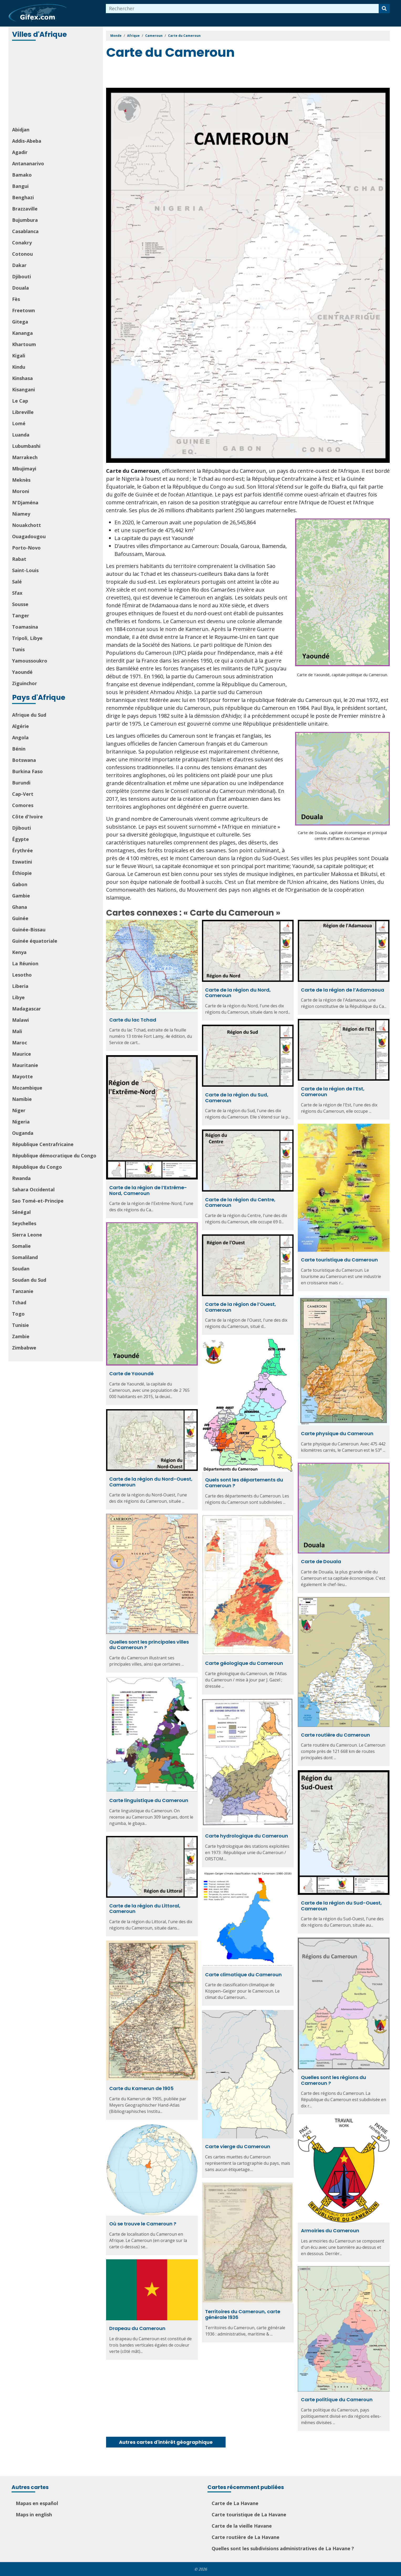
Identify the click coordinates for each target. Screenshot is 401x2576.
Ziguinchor (24, 683)
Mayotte (22, 1076)
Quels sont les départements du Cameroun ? (244, 1482)
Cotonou (22, 254)
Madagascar (26, 1008)
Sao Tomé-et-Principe (38, 1201)
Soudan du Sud (29, 1280)
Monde (116, 35)
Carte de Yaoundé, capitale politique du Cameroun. (342, 674)
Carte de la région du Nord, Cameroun (238, 993)
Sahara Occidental (33, 1189)
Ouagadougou (29, 536)
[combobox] (242, 8)
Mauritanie (25, 1065)
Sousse (20, 604)
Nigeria (21, 1121)
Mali (17, 1031)
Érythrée (22, 850)
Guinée (20, 918)
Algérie (20, 726)
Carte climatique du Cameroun (243, 1974)
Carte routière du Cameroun (335, 1735)
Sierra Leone (27, 1234)
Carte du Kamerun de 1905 (141, 2088)
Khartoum (24, 344)
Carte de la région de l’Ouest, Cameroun (240, 1307)
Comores (22, 805)
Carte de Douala (321, 1561)
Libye (18, 997)
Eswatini (22, 862)
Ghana (19, 907)
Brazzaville (25, 209)
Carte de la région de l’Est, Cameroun (332, 1091)
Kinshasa (22, 378)
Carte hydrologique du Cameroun (246, 1836)
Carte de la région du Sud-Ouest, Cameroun (341, 1906)
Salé (17, 581)
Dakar (19, 265)
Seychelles (24, 1223)
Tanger (20, 615)
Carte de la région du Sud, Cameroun (236, 1097)
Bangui (20, 186)
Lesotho (22, 975)
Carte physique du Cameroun (337, 1433)
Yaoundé (22, 672)
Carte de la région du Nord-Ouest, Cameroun (150, 1482)
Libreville (23, 412)
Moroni (20, 491)
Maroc (19, 1042)
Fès (16, 299)
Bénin (18, 749)
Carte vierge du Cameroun (237, 2146)
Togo (18, 1314)
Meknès (21, 480)
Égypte (20, 839)
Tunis (18, 649)
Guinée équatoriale (34, 941)
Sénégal (21, 1212)
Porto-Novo (26, 548)
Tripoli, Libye (27, 638)
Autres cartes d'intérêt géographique (166, 2442)
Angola (20, 737)
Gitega (20, 322)
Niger (18, 1110)
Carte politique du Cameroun (337, 2399)
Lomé (18, 423)
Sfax (17, 593)
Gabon (19, 884)
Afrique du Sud (29, 715)
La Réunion (25, 963)
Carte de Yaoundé (131, 1373)
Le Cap (20, 401)
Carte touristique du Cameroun (339, 1259)
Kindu (18, 367)
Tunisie (20, 1325)
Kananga (22, 333)
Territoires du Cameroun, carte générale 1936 (242, 2314)
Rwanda (21, 1178)
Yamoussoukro (29, 661)
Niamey (21, 514)
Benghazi (23, 197)
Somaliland (25, 1257)
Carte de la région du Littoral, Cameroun (144, 1908)
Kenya (19, 952)
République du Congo (37, 1167)
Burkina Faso (27, 771)
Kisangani (23, 389)
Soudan (20, 1268)
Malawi (20, 1020)
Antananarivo (28, 163)
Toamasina (25, 627)
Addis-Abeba (26, 141)
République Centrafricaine (43, 1144)
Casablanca (25, 231)
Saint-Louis (25, 570)
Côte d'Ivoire (27, 816)
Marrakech (25, 457)
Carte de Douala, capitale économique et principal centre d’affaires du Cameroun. (342, 835)
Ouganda (22, 1133)
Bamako (22, 175)
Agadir (20, 152)
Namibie (22, 1099)
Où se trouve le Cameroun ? (142, 2223)
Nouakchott (26, 525)
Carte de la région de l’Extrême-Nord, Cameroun (148, 1190)
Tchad (19, 1302)
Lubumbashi (26, 446)
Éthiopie (22, 873)
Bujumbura (25, 220)
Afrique (133, 35)
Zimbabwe (24, 1348)
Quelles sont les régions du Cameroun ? (333, 2080)
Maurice (21, 1054)
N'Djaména (25, 502)
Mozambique (27, 1088)
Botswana (24, 760)
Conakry (22, 242)
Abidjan (20, 129)
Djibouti (21, 276)
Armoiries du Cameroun (330, 2230)
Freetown (23, 310)
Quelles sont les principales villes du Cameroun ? (149, 1645)
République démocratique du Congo (54, 1155)
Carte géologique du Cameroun (244, 1663)
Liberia (20, 986)
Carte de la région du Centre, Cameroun (240, 1202)
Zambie (20, 1336)
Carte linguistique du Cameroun (148, 1800)
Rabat (19, 559)
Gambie (21, 895)
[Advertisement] (56, 84)
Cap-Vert (22, 794)
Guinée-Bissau (28, 929)
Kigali (18, 355)
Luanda (20, 435)
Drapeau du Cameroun (137, 2328)
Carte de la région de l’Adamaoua (342, 990)
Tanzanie (22, 1291)
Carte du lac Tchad (132, 1020)
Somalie (21, 1246)
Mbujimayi (24, 468)
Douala (20, 288)
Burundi (21, 782)
